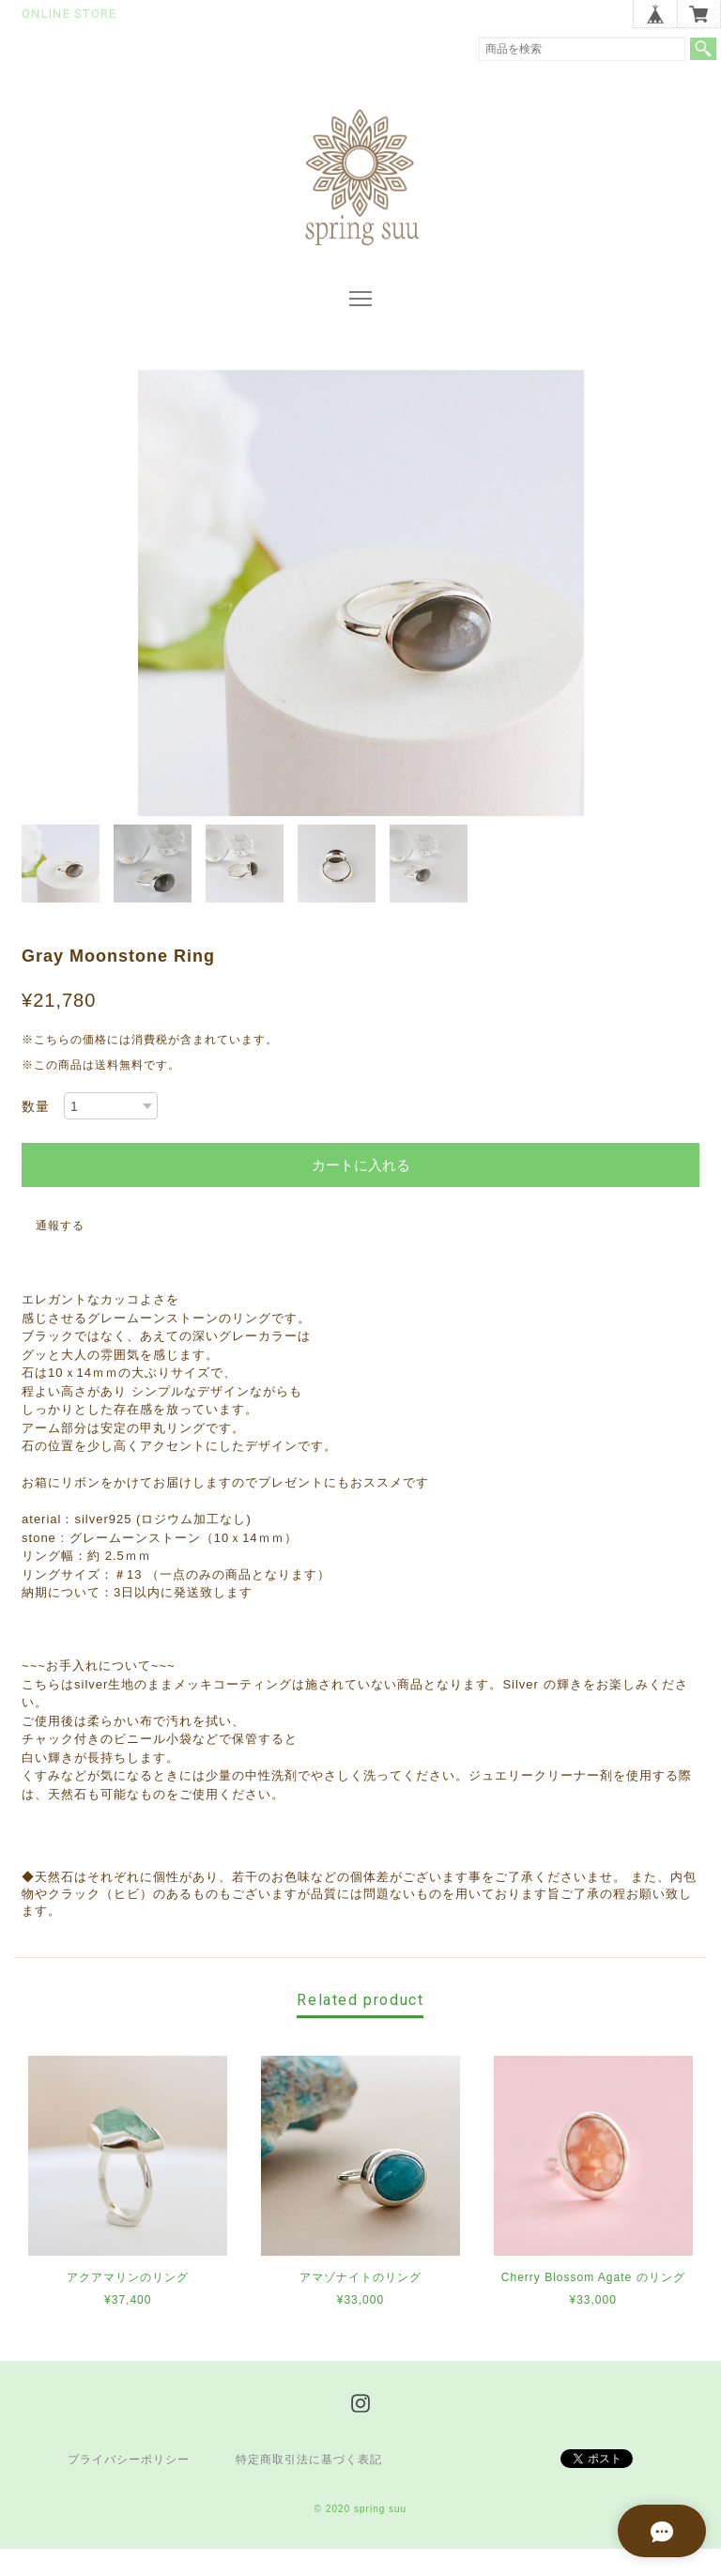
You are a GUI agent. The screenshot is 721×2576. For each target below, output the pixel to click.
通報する (60, 1252)
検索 (703, 49)
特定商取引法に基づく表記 (309, 2486)
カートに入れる (361, 1192)
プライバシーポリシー (129, 2486)
